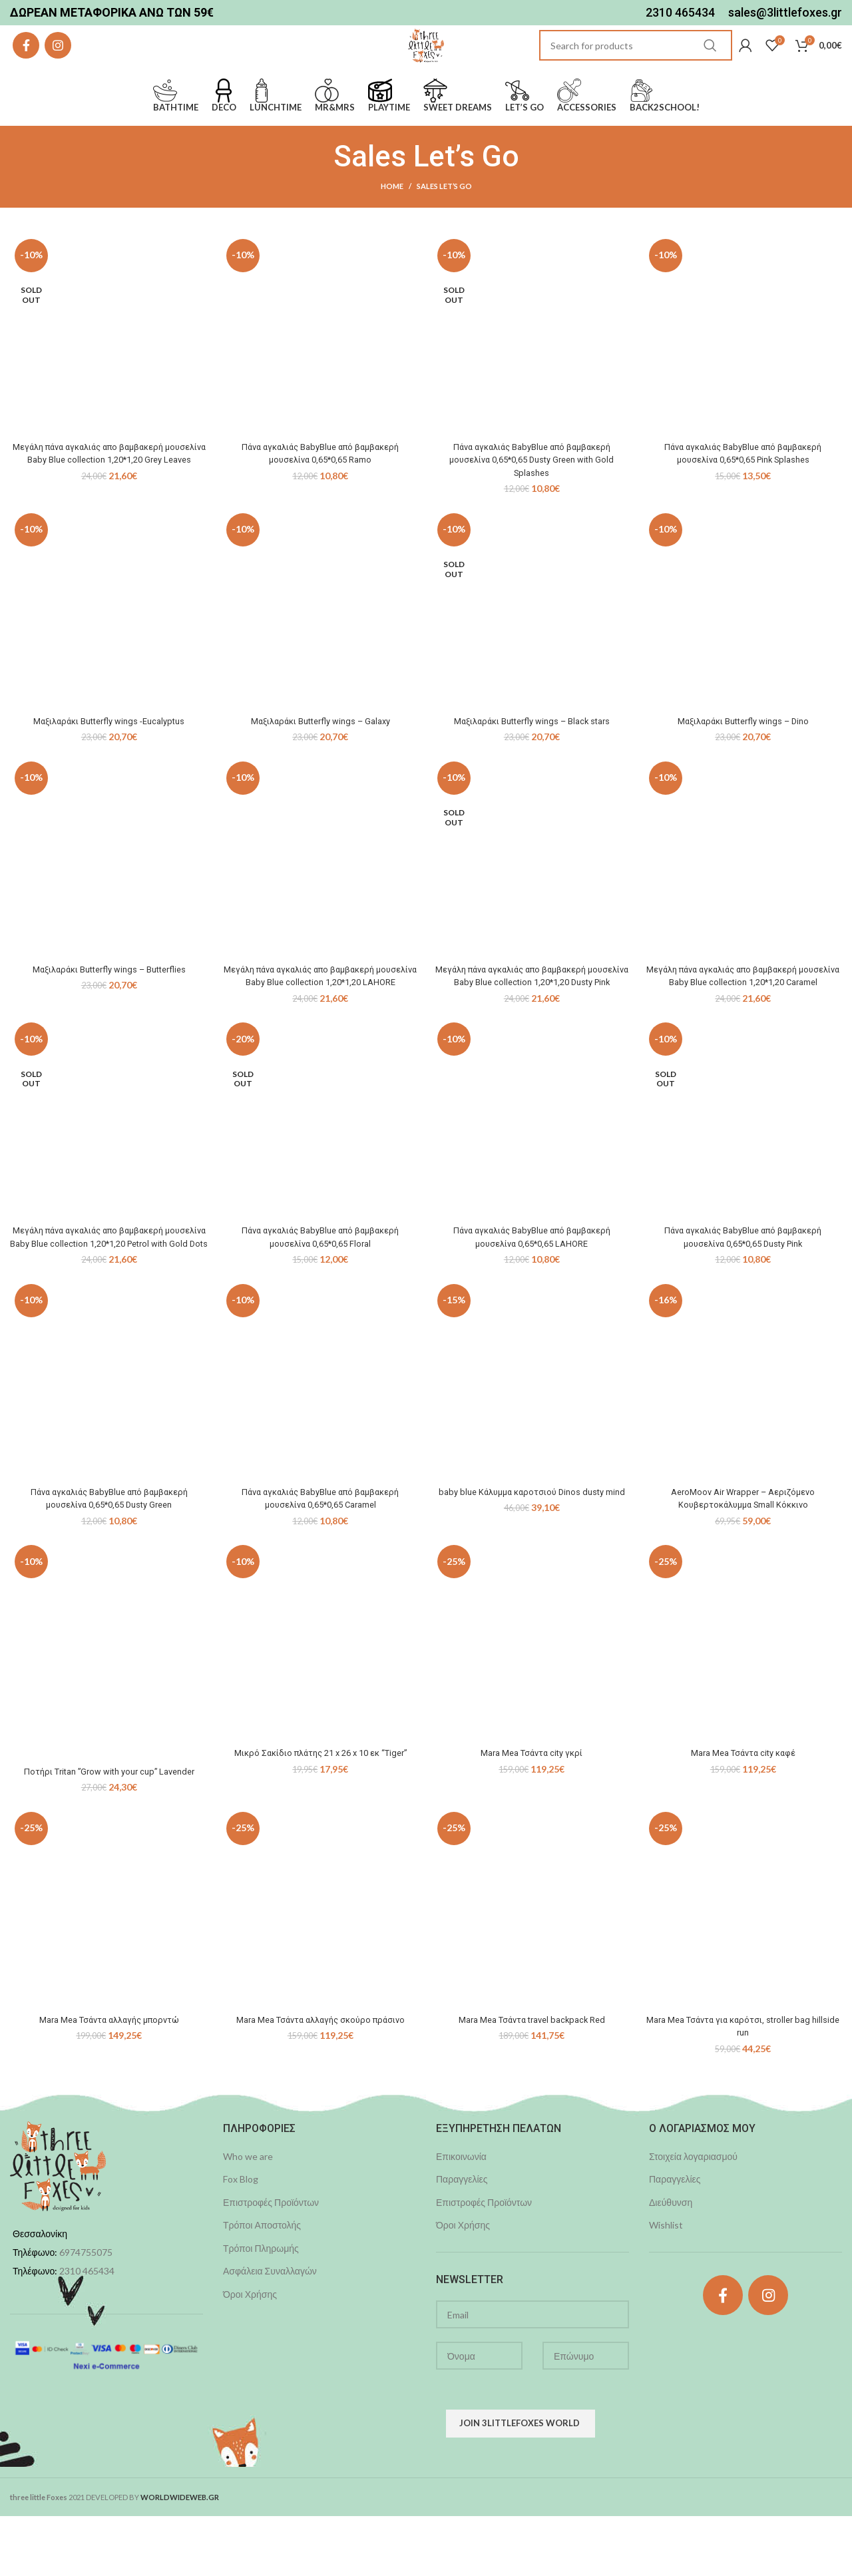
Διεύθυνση (670, 2262)
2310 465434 (680, 13)
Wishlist (666, 2285)
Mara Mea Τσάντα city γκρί (531, 1813)
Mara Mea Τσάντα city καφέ (742, 1813)
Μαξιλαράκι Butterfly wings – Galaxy (320, 755)
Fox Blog (240, 2239)
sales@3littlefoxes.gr (785, 13)
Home (392, 220)
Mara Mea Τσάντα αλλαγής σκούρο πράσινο (320, 2079)
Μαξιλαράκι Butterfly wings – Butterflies (109, 1003)
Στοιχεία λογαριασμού (693, 2216)
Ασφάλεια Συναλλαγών (270, 2331)
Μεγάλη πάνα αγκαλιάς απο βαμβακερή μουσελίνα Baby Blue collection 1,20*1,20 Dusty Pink (531, 1016)
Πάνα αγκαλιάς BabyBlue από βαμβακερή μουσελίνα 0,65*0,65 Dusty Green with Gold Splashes (531, 493)
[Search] (635, 63)
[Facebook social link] (26, 63)
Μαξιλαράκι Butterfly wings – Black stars (531, 755)
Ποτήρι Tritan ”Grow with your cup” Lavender (109, 1831)
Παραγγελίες (462, 2239)
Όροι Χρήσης (250, 2354)
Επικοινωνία (461, 2216)
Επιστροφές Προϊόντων (271, 2262)
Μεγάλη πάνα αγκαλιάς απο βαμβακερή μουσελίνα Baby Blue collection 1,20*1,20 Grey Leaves (108, 493)
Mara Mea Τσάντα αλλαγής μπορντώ (109, 2079)
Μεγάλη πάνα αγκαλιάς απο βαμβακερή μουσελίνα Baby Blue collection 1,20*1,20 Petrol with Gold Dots (109, 1290)
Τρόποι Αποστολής (262, 2285)
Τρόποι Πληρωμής (261, 2308)
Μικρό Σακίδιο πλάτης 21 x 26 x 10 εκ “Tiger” (320, 1813)
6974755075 (85, 2312)
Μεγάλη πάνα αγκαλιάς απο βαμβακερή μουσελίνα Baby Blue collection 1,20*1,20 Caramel (743, 1016)
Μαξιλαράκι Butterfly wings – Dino (742, 755)
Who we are (248, 2216)
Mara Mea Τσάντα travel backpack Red (532, 2079)
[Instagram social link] (58, 63)
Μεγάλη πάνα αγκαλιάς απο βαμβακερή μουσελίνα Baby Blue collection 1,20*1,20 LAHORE (320, 1016)
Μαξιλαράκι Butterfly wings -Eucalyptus (109, 755)
